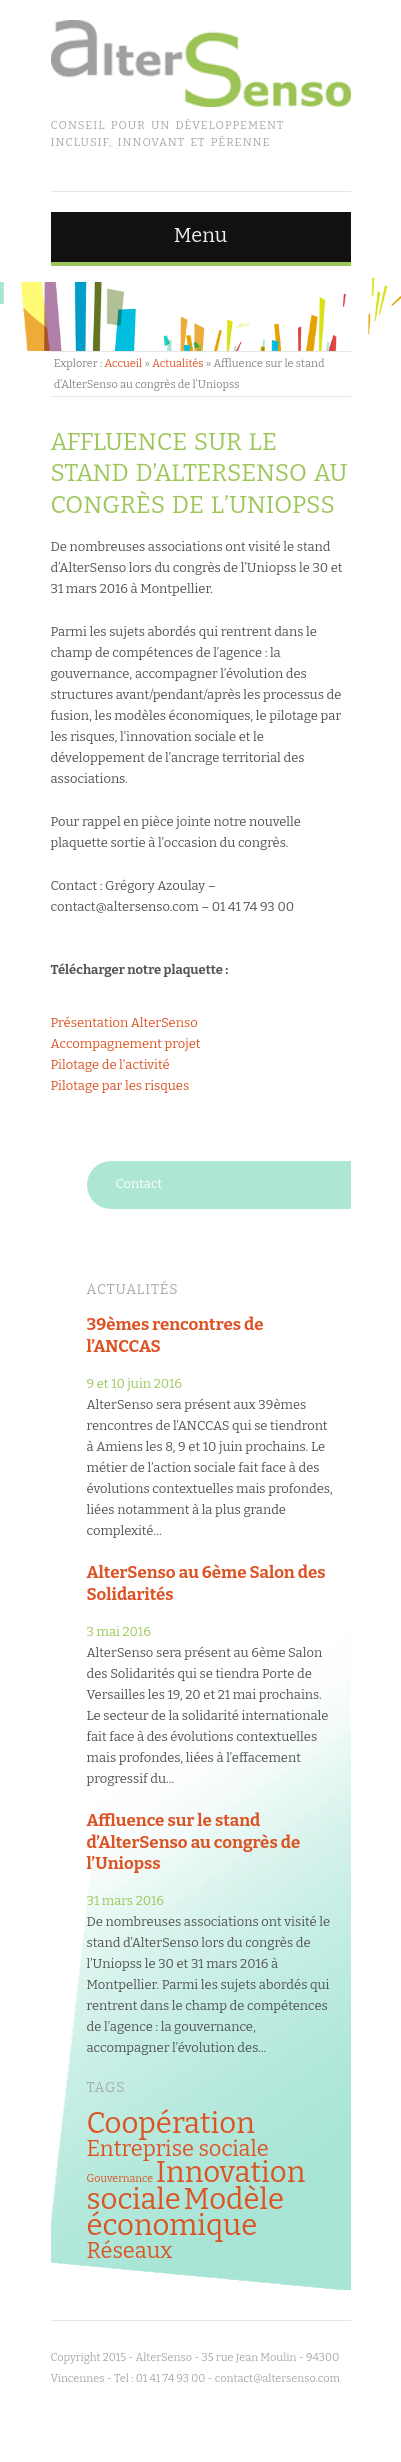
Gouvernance (120, 2178)
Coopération (171, 2123)
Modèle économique (186, 2212)
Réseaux (130, 2251)
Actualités (177, 363)
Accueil (123, 363)
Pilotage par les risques (120, 1085)
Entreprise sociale (178, 2149)
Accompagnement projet (126, 1043)
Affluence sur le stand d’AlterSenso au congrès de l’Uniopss (194, 1842)
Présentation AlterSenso (124, 1022)
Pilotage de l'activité (110, 1064)
